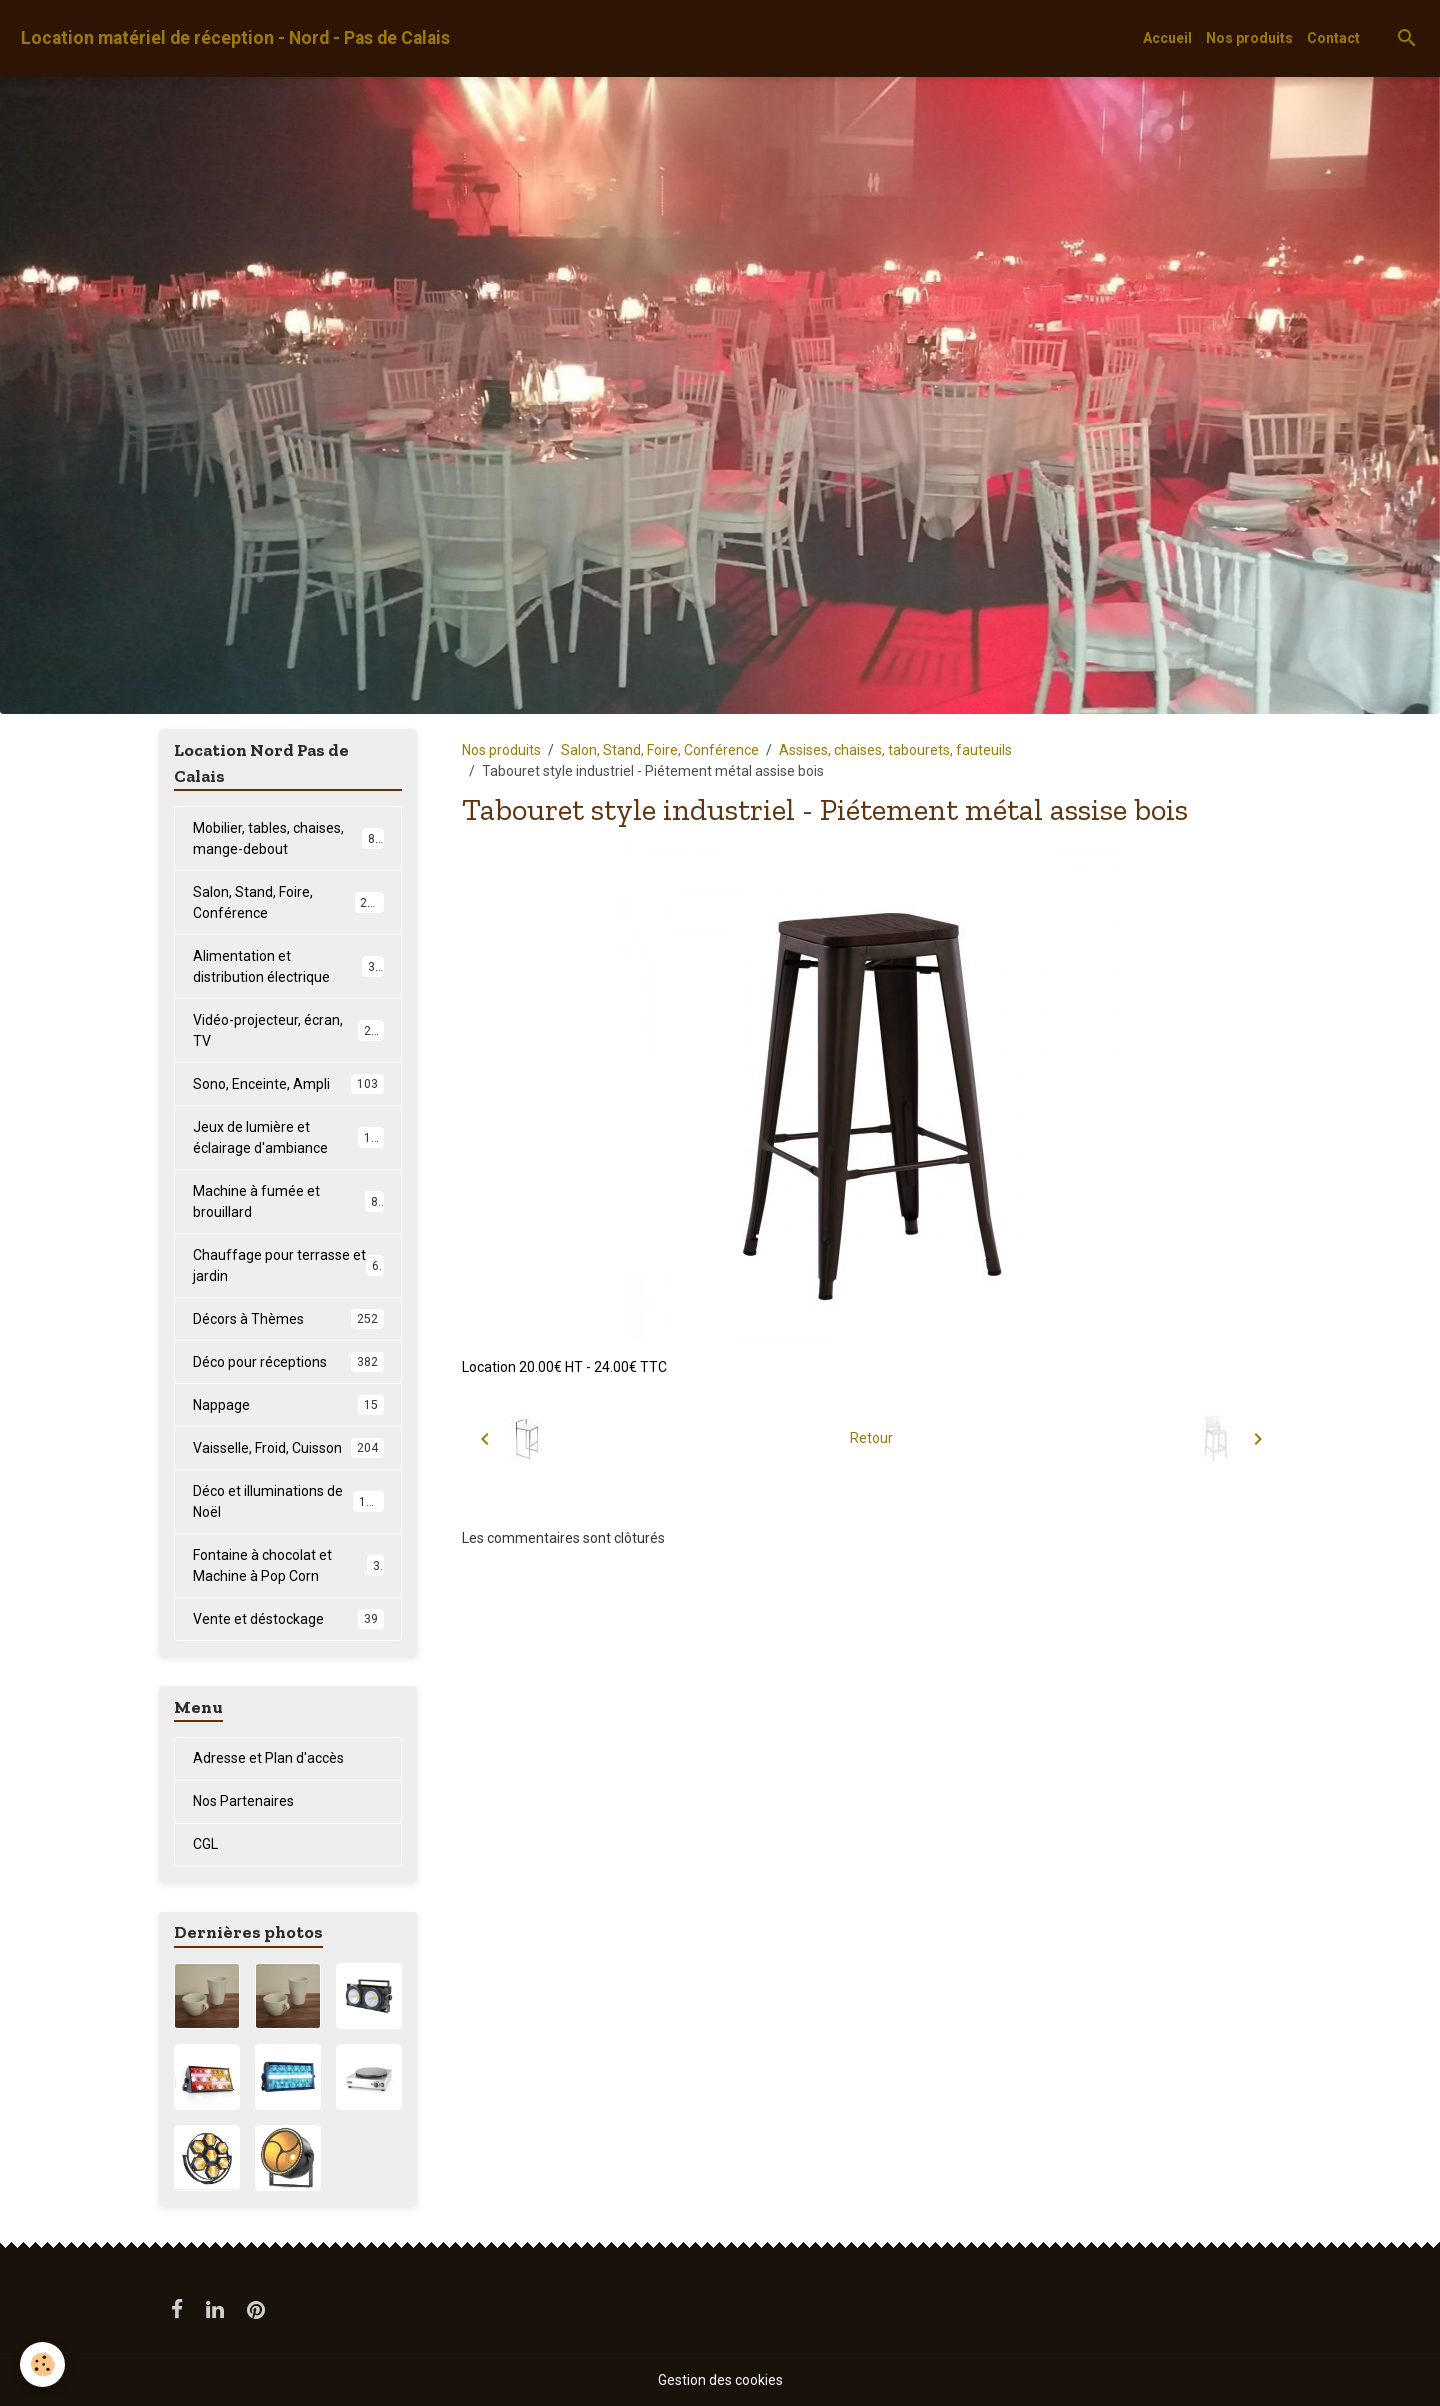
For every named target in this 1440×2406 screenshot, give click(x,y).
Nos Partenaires (243, 1801)
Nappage (288, 1405)
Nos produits (1249, 38)
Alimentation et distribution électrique (288, 966)
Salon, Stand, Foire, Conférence (660, 750)
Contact (1333, 38)
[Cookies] (42, 2364)
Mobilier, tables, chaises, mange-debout (288, 838)
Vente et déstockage (288, 1619)
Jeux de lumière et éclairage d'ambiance (289, 1137)
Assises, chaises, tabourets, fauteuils (895, 750)
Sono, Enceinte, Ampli (288, 1084)
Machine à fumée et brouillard (288, 1201)
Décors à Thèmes (288, 1319)
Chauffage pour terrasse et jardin (288, 1265)
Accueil (1167, 38)
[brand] (235, 38)
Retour (871, 1438)
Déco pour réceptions (288, 1362)
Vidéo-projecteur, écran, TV (288, 1030)
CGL (205, 1844)
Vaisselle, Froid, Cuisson (288, 1448)
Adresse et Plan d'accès (268, 1758)
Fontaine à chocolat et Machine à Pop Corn (288, 1565)
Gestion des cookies (720, 2380)
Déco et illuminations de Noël (288, 1501)
